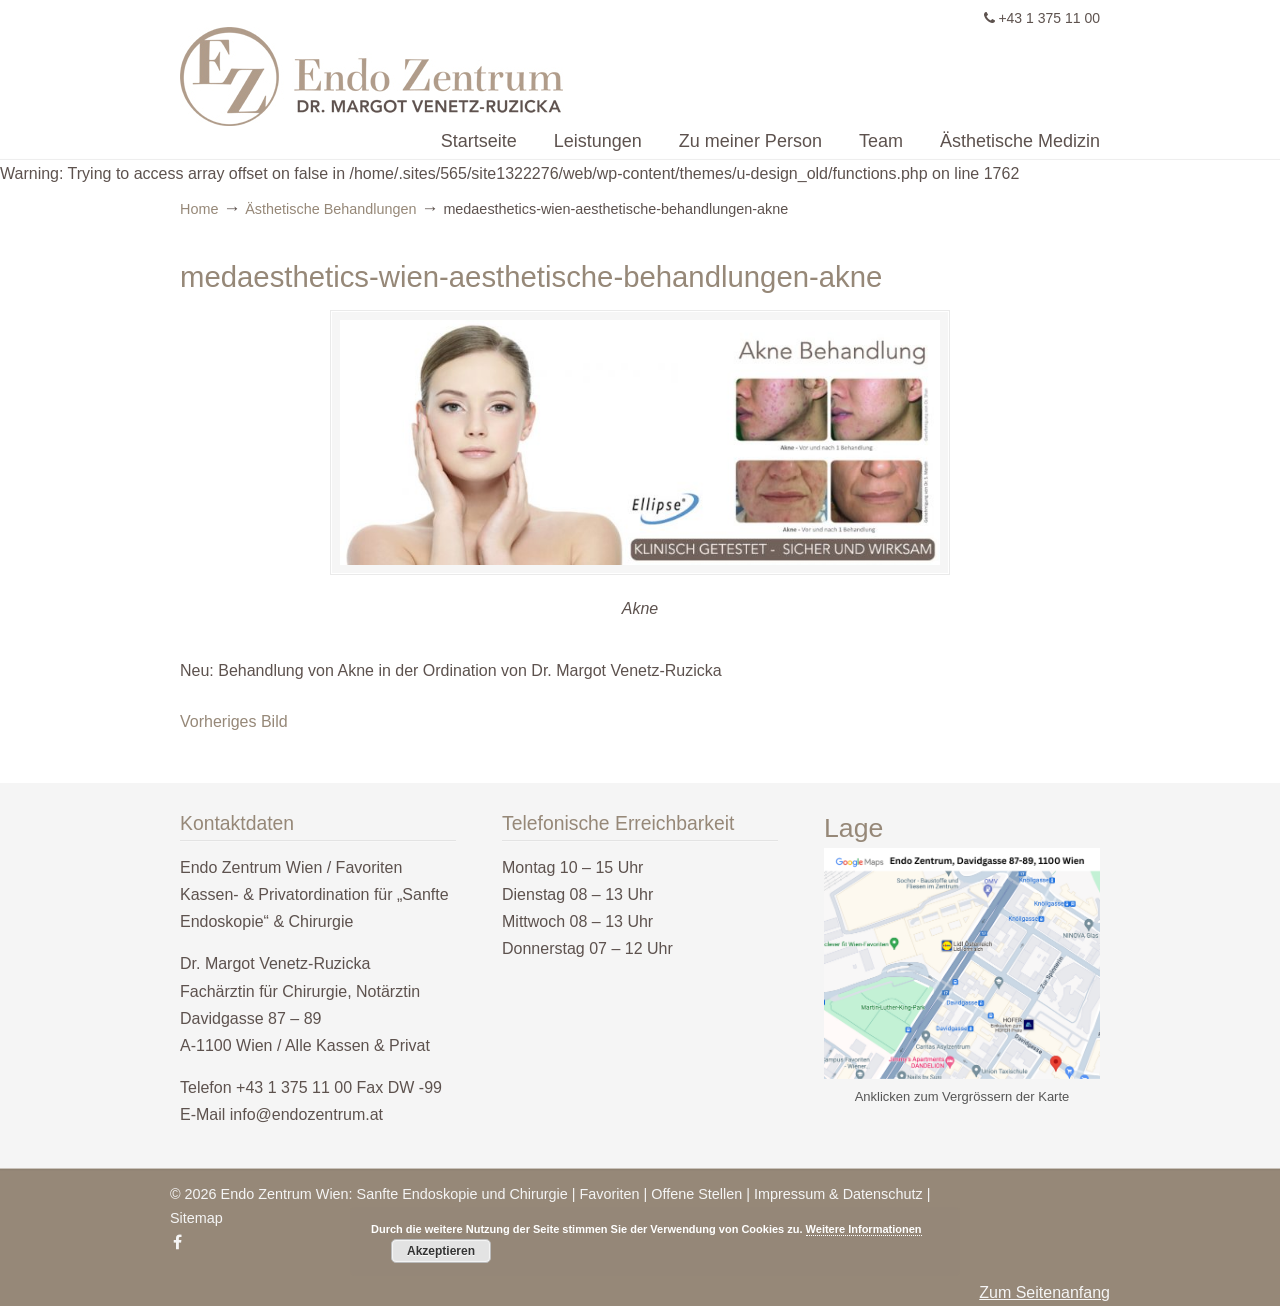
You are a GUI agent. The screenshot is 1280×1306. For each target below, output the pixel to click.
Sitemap (196, 1218)
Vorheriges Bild (234, 721)
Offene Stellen (696, 1194)
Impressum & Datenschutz (838, 1194)
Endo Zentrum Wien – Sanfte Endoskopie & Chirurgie (555, 66)
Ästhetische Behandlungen (330, 209)
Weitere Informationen (864, 1229)
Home (199, 209)
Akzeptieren (441, 1251)
